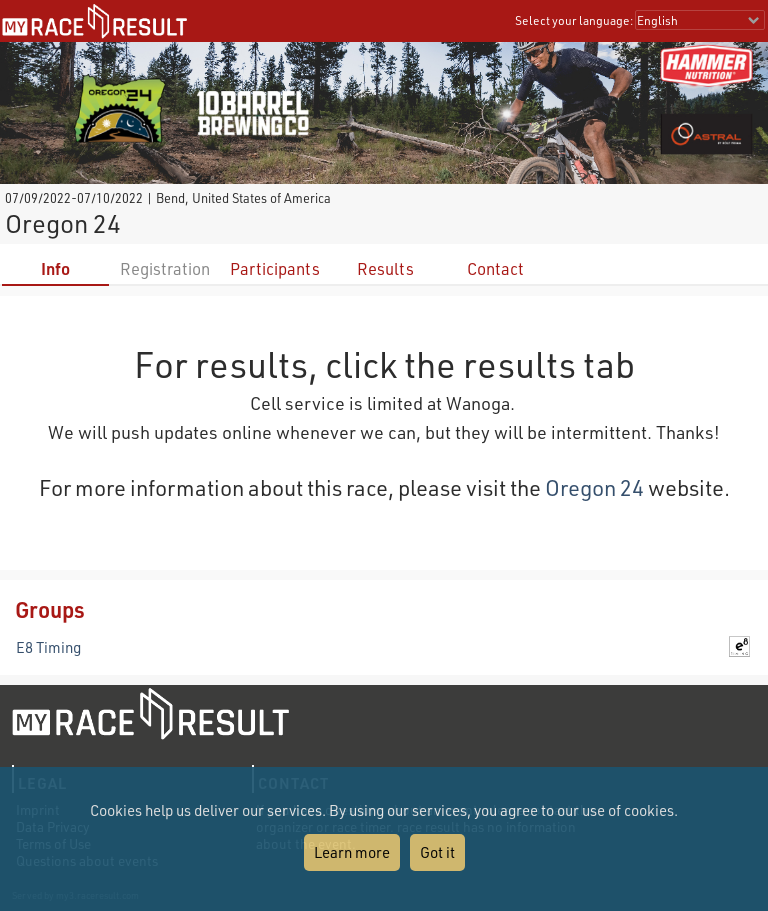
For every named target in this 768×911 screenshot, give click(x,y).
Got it (437, 852)
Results (385, 268)
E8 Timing (48, 647)
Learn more (352, 852)
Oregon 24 (594, 487)
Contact (495, 268)
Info (55, 268)
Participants (275, 268)
